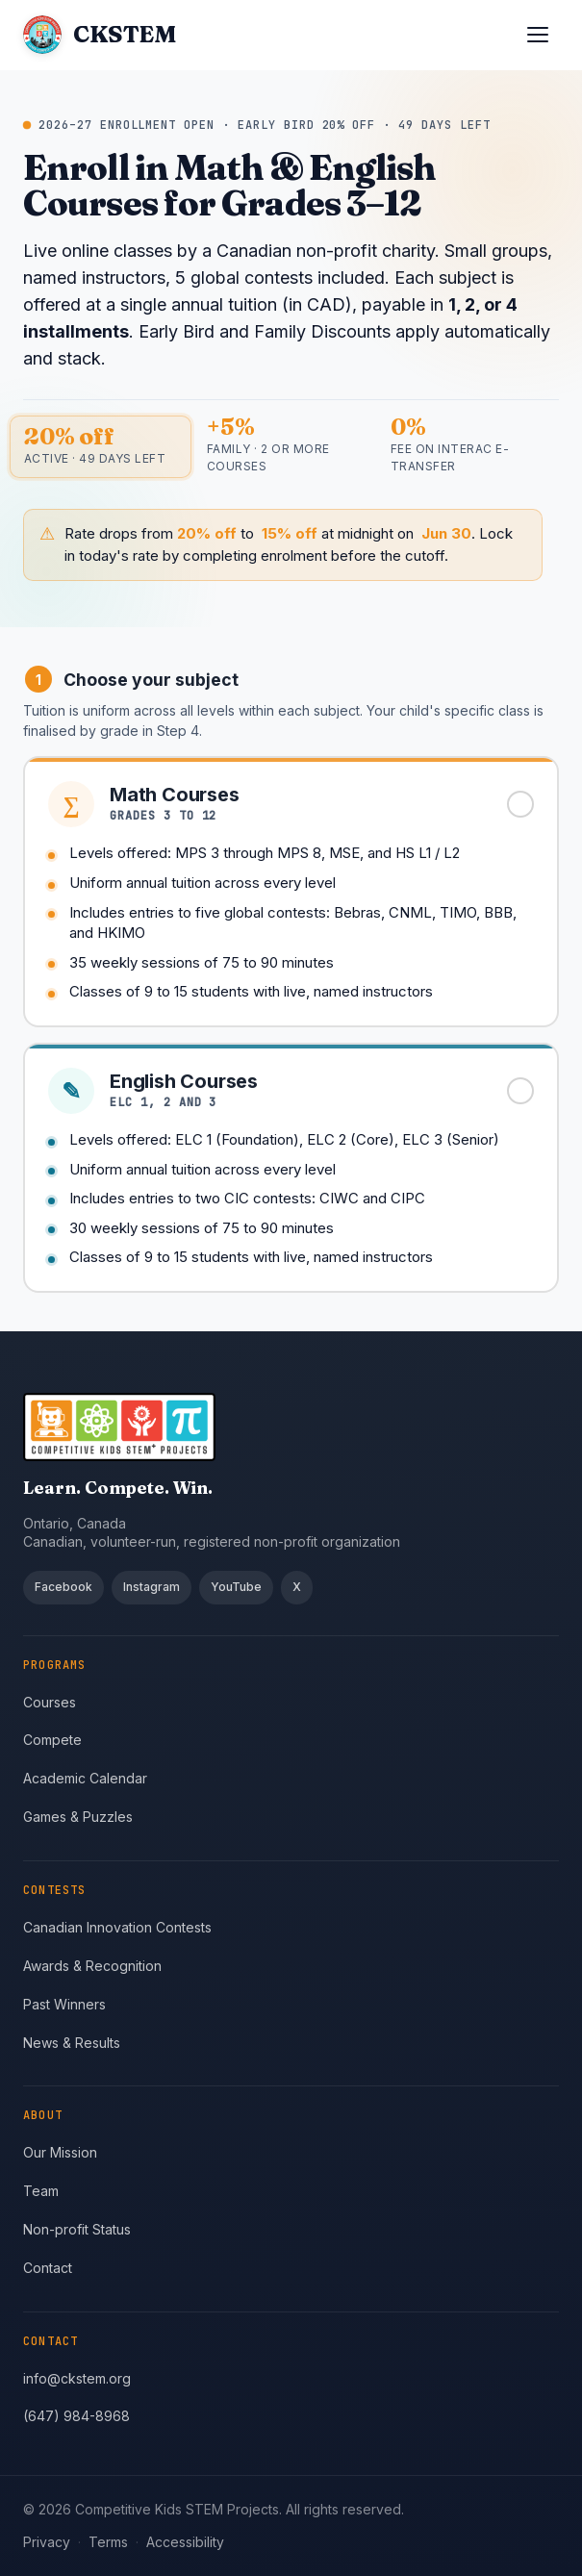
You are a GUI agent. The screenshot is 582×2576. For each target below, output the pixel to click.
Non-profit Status (77, 2229)
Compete (52, 1739)
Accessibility (185, 2542)
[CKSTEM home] (99, 34)
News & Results (71, 2042)
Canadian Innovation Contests (117, 1927)
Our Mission (60, 2152)
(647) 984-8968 (76, 2416)
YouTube (236, 1586)
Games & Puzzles (78, 1816)
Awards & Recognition (92, 1965)
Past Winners (64, 2004)
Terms (108, 2542)
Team (41, 2191)
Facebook (63, 1586)
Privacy (46, 2542)
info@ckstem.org (77, 2378)
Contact (47, 2268)
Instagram (151, 1586)
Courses (49, 1702)
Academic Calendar (85, 1778)
